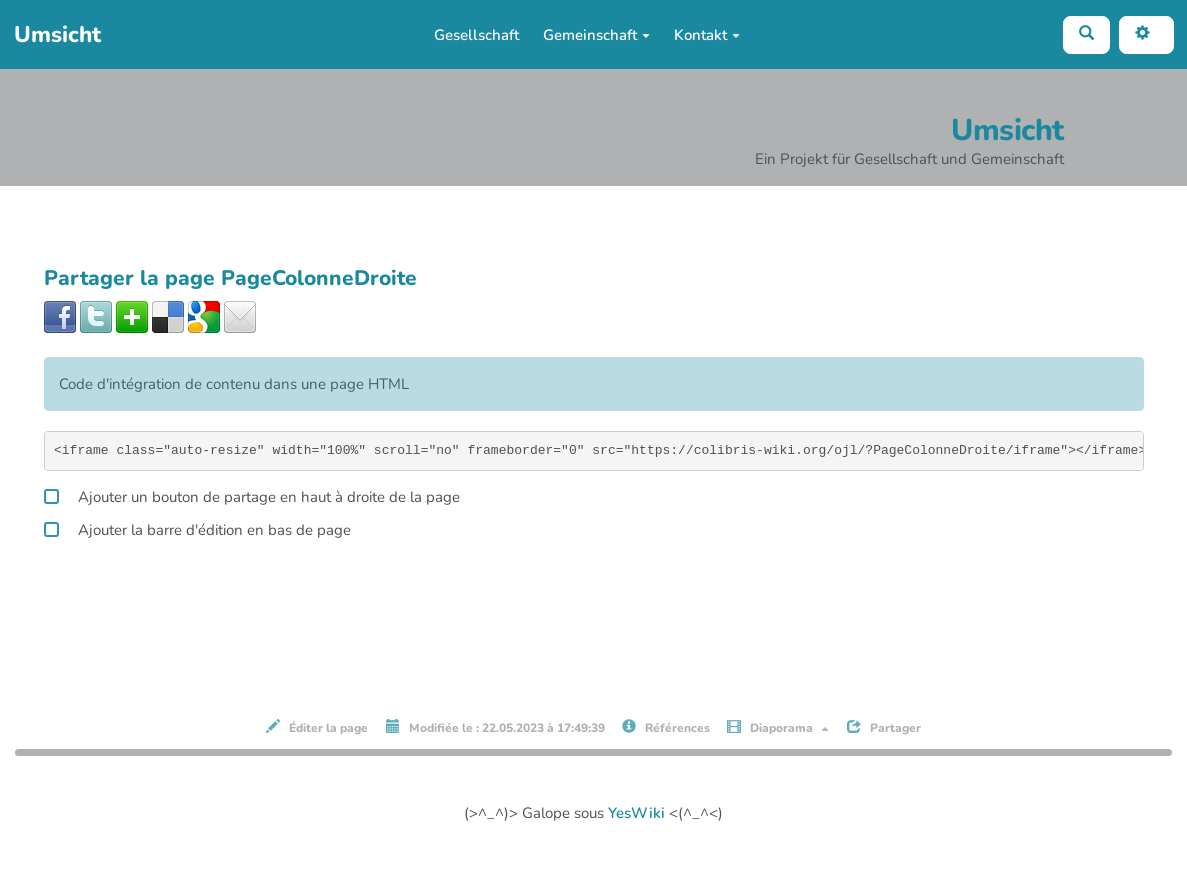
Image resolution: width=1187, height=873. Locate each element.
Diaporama (778, 727)
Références (666, 727)
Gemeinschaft (596, 35)
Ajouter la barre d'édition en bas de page (197, 527)
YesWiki (636, 813)
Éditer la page (317, 727)
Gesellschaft (476, 35)
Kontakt (707, 35)
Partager (884, 727)
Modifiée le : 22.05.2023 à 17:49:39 (495, 727)
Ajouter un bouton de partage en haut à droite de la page (252, 494)
